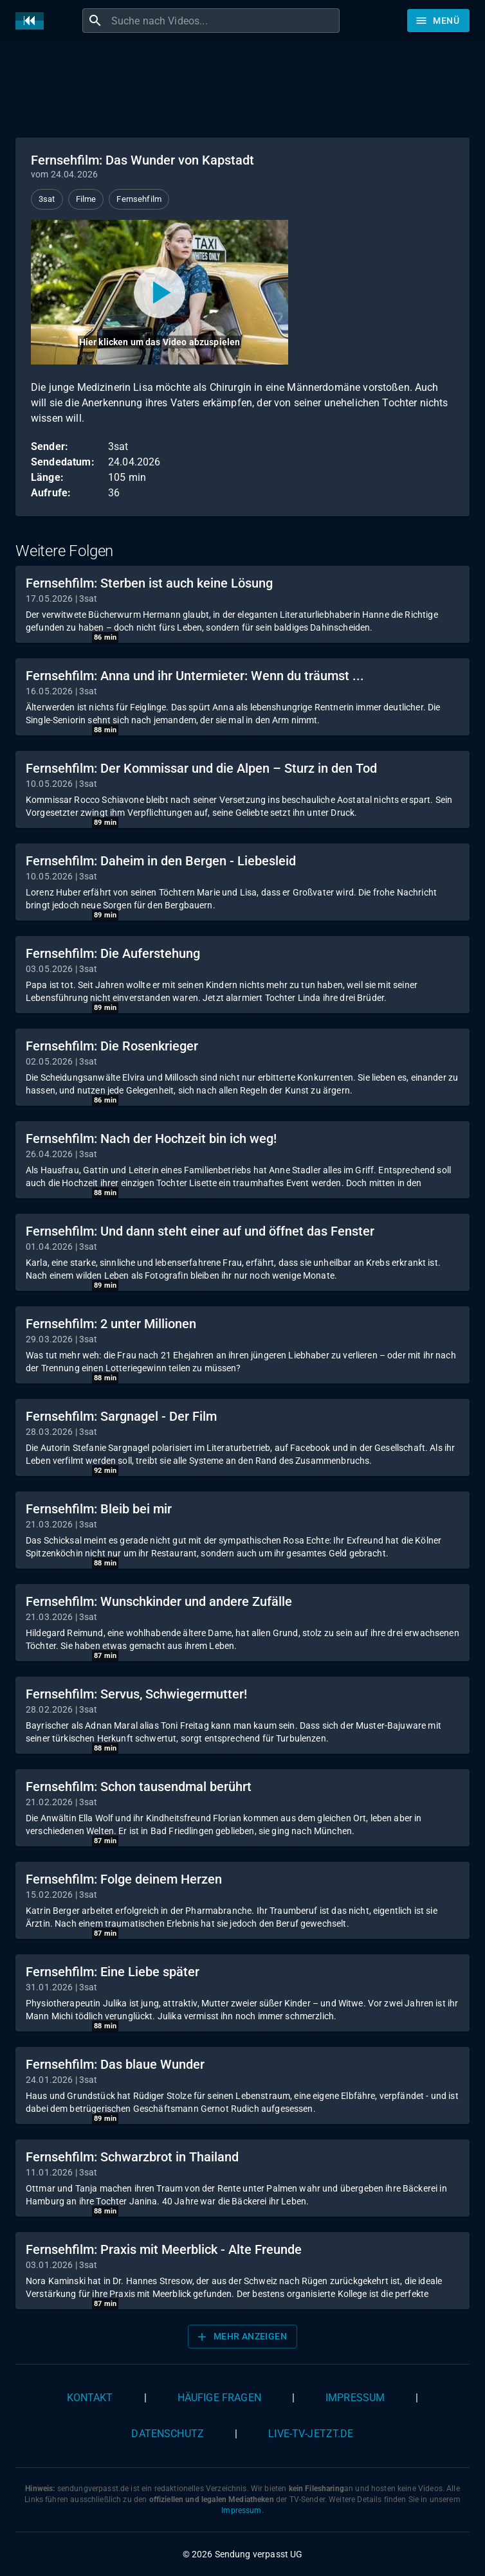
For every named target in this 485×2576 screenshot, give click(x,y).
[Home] (32, 21)
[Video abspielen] (159, 292)
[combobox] (224, 20)
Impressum (355, 2397)
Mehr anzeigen (241, 2336)
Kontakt (90, 2397)
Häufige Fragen (219, 2397)
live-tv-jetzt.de (310, 2433)
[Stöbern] (438, 20)
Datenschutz (167, 2433)
